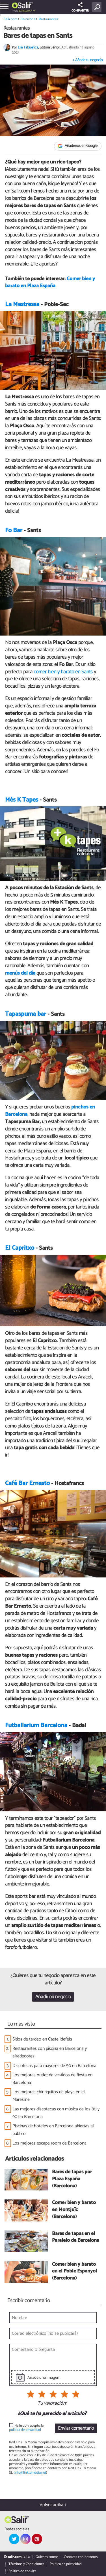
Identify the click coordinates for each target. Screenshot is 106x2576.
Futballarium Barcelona (36, 1725)
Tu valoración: (51, 2403)
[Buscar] (97, 7)
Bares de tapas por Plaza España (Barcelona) (72, 2179)
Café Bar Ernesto (27, 1483)
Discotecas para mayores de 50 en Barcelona (54, 2066)
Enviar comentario (76, 2428)
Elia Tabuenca (28, 47)
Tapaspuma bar (25, 1014)
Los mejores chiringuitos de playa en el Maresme (48, 2095)
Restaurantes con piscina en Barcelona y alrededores (49, 2052)
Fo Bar (13, 530)
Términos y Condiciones (26, 2564)
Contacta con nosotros (81, 2557)
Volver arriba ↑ (53, 2505)
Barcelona (25, 11)
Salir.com (10, 19)
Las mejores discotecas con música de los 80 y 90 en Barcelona (55, 2113)
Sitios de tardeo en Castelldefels (42, 2039)
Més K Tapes (21, 800)
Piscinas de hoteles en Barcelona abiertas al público (53, 2129)
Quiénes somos (47, 2557)
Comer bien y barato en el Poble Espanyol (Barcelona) (74, 2271)
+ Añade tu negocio (87, 60)
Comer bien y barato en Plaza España (50, 282)
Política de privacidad (66, 2564)
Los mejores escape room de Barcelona (49, 2143)
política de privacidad (25, 2430)
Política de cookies (22, 2571)
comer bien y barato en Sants (64, 672)
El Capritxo (19, 1248)
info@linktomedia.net (30, 2473)
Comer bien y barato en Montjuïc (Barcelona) (74, 2209)
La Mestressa (22, 304)
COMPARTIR (80, 7)
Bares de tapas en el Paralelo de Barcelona (75, 2237)
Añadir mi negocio (53, 1997)
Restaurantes (48, 19)
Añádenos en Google (78, 146)
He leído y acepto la (26, 2428)
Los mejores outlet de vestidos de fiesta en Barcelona (52, 2078)
